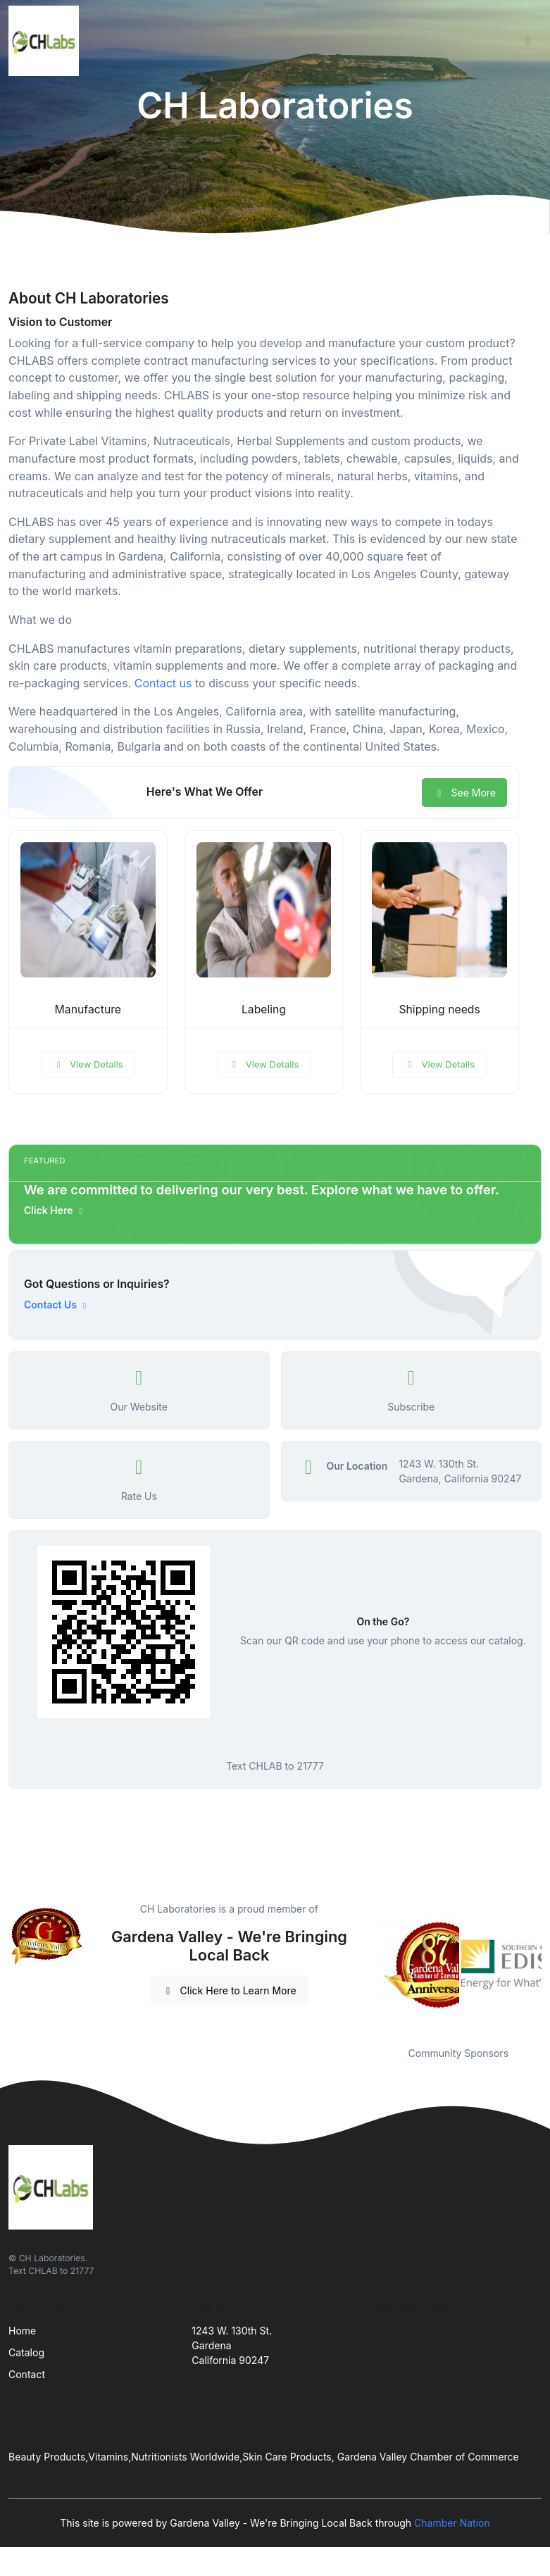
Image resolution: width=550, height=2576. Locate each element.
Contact (26, 2374)
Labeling (264, 1009)
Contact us (163, 683)
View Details (88, 1064)
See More (464, 793)
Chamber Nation (452, 2523)
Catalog (26, 2352)
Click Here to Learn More (229, 1990)
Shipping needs (439, 1009)
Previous (365, 1965)
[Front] (46, 41)
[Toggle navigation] (528, 41)
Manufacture (88, 1009)
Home (22, 2331)
